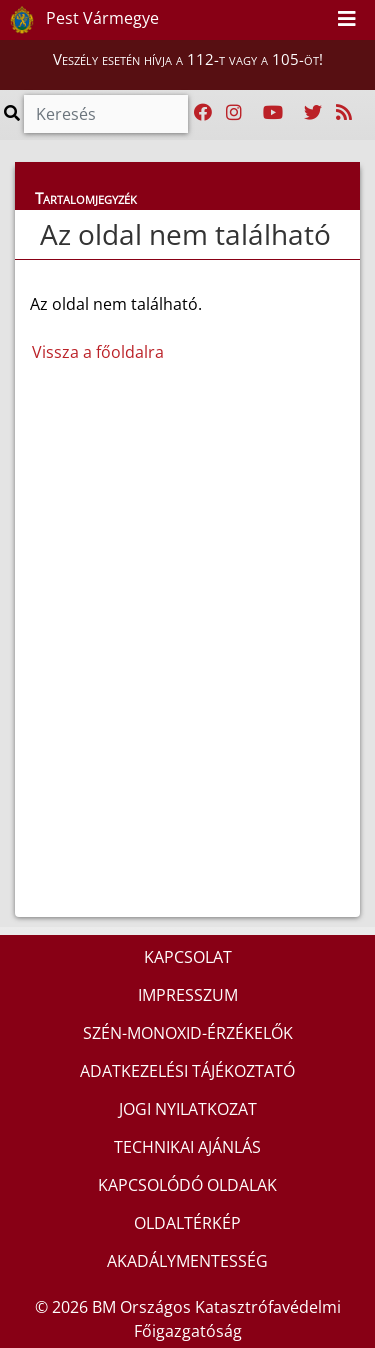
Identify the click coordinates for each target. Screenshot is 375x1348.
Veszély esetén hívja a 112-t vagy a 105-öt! (188, 59)
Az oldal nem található (185, 234)
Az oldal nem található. (116, 328)
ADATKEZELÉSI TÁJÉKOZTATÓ (187, 1071)
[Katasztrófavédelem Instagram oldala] (234, 113)
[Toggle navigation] (347, 20)
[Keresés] (106, 114)
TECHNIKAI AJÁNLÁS (187, 1147)
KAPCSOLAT (188, 957)
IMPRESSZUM (188, 995)
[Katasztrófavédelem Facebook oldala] (203, 113)
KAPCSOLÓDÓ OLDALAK (187, 1185)
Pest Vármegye (80, 20)
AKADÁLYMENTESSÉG (187, 1261)
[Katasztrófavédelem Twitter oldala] (313, 113)
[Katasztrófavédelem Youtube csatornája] (273, 113)
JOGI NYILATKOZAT (188, 1109)
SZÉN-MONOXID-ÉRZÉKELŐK (188, 1033)
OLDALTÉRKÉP (187, 1223)
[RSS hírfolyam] (344, 113)
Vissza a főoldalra (98, 352)
